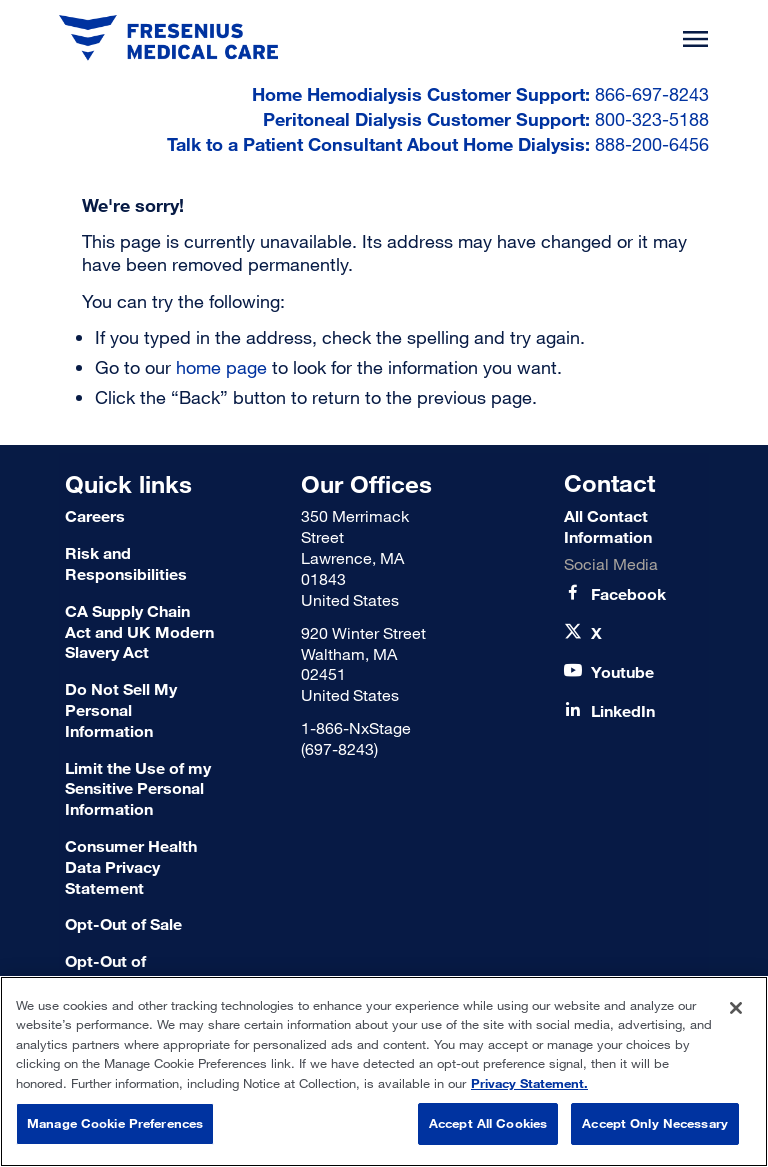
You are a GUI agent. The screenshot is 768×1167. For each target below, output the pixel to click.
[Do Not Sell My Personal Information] (140, 710)
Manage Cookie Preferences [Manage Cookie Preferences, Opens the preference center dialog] (115, 1123)
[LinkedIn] (623, 711)
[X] (596, 633)
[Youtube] (622, 672)
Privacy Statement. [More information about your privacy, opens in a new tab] (529, 1083)
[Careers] (140, 516)
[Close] (736, 1008)
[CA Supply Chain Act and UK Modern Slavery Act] (140, 632)
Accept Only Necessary (655, 1123)
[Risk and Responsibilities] (140, 564)
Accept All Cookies (488, 1123)
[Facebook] (628, 594)
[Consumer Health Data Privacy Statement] (140, 867)
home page (221, 367)
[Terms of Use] (140, 924)
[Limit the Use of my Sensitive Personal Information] (140, 789)
